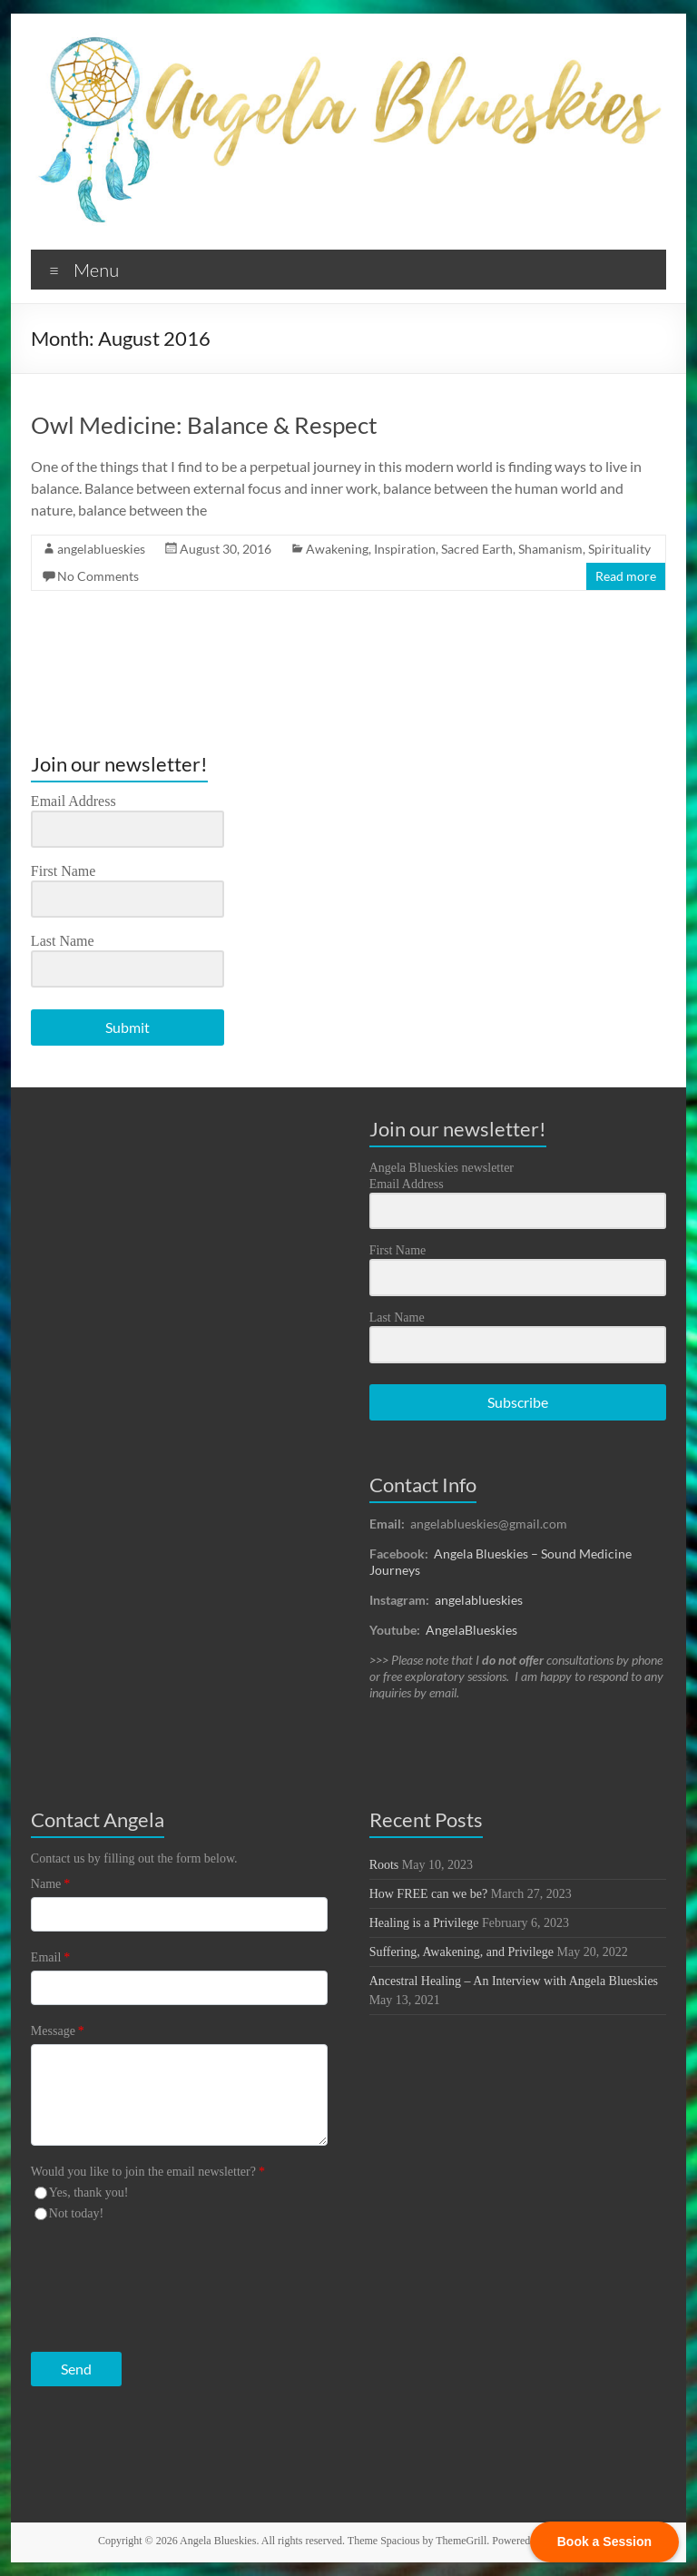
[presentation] (142, 2282)
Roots (384, 1865)
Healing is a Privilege (424, 1923)
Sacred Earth (477, 548)
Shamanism (550, 548)
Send (76, 2368)
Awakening (337, 548)
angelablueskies (101, 548)
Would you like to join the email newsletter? (148, 2171)
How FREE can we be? (428, 1894)
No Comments (98, 576)
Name (50, 1884)
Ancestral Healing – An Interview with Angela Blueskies (513, 1981)
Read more (625, 576)
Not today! (76, 2213)
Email (50, 1957)
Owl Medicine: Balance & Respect (204, 424)
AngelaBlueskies (471, 1629)
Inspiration (405, 548)
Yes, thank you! (89, 2192)
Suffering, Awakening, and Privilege (461, 1952)
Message (57, 2031)
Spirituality (619, 548)
